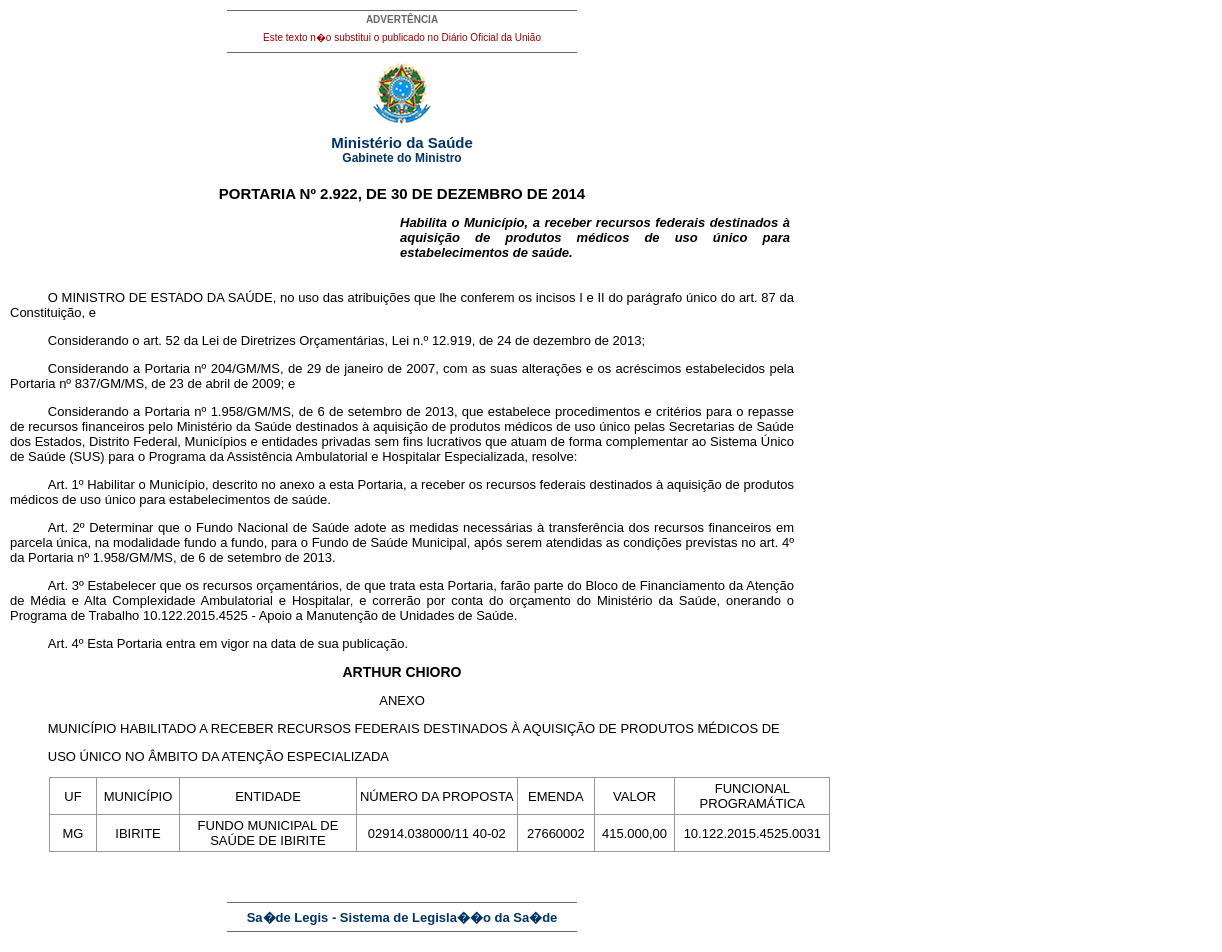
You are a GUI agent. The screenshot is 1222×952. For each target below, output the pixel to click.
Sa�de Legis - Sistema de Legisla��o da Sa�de (402, 917)
